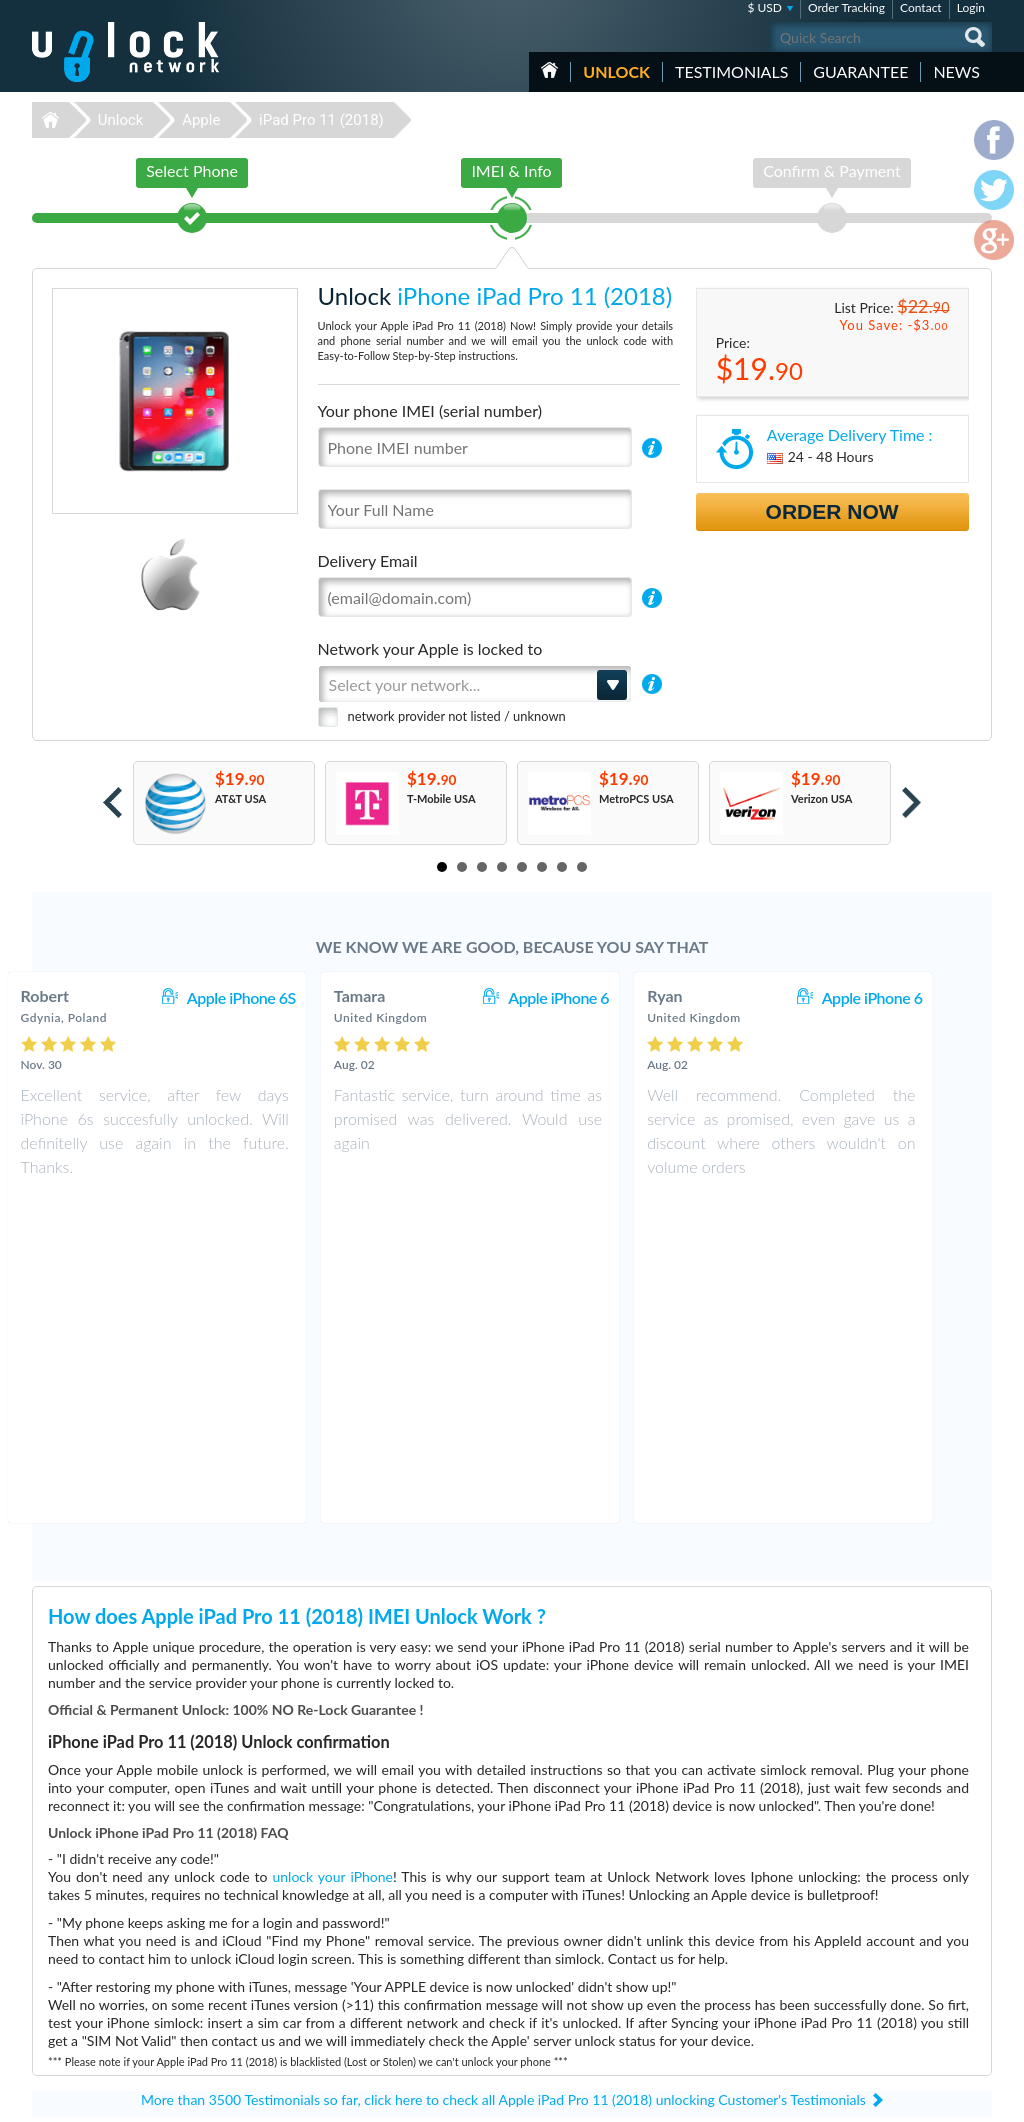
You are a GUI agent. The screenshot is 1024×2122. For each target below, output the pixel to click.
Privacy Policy (866, 1959)
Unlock (616, 71)
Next (911, 802)
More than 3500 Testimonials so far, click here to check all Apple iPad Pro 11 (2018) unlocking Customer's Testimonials (503, 1772)
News (956, 71)
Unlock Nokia (382, 2006)
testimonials (731, 71)
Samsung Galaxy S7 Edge (721, 1916)
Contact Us (860, 1929)
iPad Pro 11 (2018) (321, 120)
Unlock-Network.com (125, 1917)
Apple (201, 120)
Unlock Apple (382, 1946)
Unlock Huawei (386, 1931)
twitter (937, 2098)
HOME (549, 70)
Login (971, 7)
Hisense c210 (693, 1931)
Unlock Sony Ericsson (401, 1991)
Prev (112, 802)
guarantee (860, 71)
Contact (921, 7)
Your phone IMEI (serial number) (430, 410)
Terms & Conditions (880, 1944)
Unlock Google (385, 2036)
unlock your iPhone (333, 1549)
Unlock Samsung (390, 1961)
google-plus (977, 2098)
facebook (897, 2098)
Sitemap (852, 1974)
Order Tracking (846, 7)
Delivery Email (368, 560)
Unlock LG (375, 2021)
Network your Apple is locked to (430, 648)
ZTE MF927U (694, 1946)
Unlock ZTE (378, 1976)
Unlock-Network (125, 52)
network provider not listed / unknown (457, 716)
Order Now (832, 511)
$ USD (764, 7)
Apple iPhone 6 (600, 997)
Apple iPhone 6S (283, 997)
